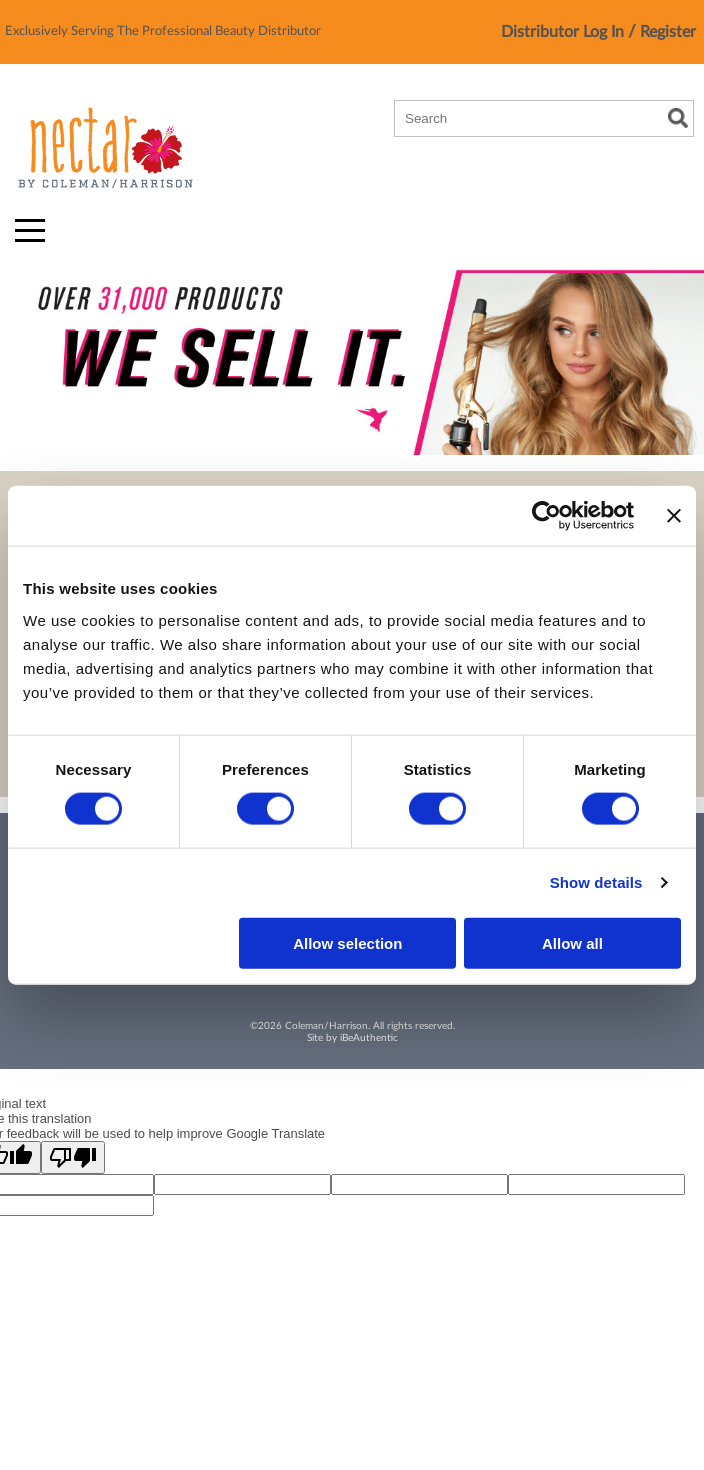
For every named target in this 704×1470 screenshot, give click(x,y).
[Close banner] (674, 516)
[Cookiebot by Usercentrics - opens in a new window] (546, 516)
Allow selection (347, 942)
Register (668, 32)
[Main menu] (30, 230)
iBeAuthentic (369, 1038)
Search (678, 118)
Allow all (572, 942)
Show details (596, 882)
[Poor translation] (73, 1157)
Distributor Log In (564, 32)
